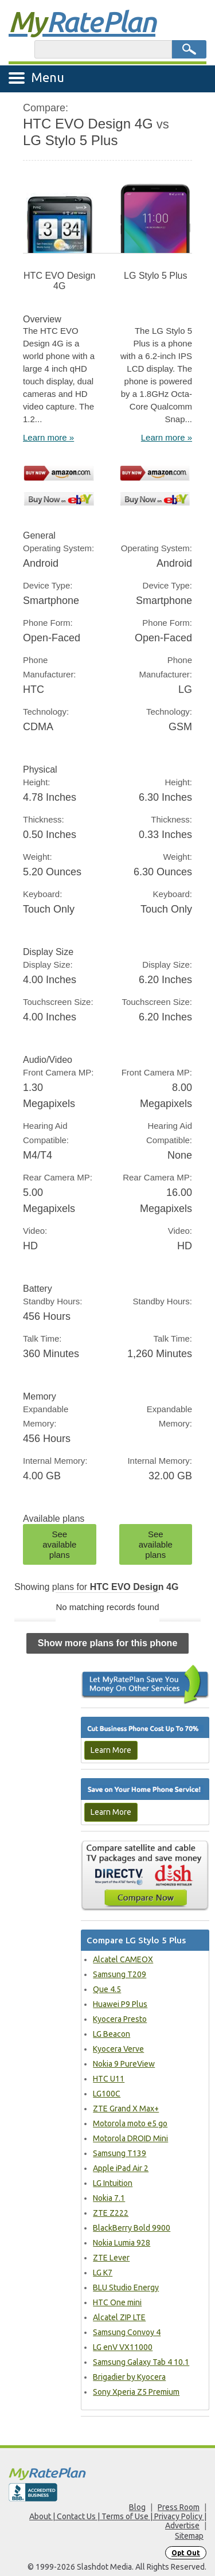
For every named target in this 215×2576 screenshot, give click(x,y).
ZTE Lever (111, 2257)
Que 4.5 (107, 1989)
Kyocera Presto (120, 2019)
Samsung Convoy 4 (127, 2332)
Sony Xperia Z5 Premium (136, 2391)
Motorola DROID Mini (130, 2138)
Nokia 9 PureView (124, 2063)
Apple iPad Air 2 (120, 2168)
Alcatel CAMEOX (123, 1959)
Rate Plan (82, 21)
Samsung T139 (119, 2153)
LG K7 (102, 2272)
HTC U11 (108, 2078)
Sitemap (189, 2535)
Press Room (179, 2507)
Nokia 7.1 (109, 2198)
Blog (137, 2507)
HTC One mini (117, 2302)
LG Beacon (111, 2034)
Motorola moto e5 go (130, 2123)
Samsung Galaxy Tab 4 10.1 (141, 2362)
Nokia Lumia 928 (121, 2242)
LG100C (106, 2093)
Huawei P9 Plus (120, 2004)
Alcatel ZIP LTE (119, 2317)
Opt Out (185, 2552)
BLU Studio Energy (126, 2287)
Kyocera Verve (118, 2048)
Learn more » (48, 437)
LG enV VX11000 (123, 2347)
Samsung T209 (119, 1974)
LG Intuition (112, 2183)
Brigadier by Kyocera (129, 2377)
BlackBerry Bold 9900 (131, 2227)
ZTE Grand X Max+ (126, 2108)
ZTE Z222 (110, 2213)
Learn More (111, 1750)
